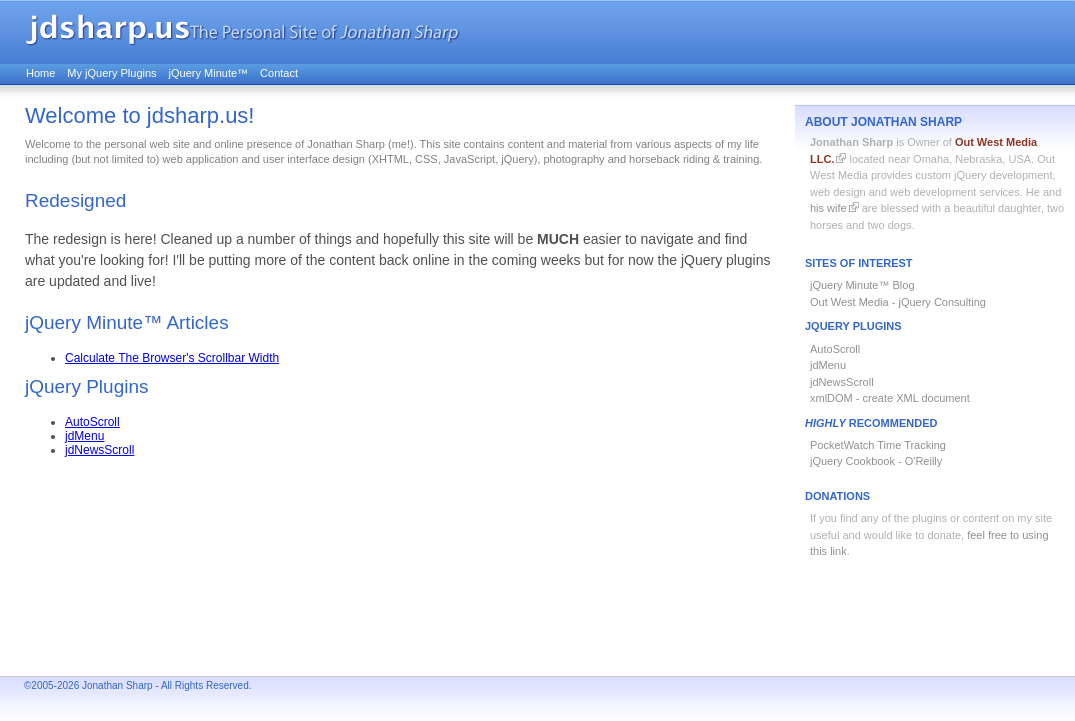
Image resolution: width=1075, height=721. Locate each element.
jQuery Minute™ (208, 73)
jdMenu (828, 365)
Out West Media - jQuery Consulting (898, 302)
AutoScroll (835, 349)
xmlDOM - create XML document (890, 398)
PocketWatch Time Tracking (878, 445)
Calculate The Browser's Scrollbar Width (172, 358)
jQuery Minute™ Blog (862, 285)
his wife (828, 208)
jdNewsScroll (842, 382)
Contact (279, 73)
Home (40, 73)
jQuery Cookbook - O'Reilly (876, 461)
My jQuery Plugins (111, 73)
